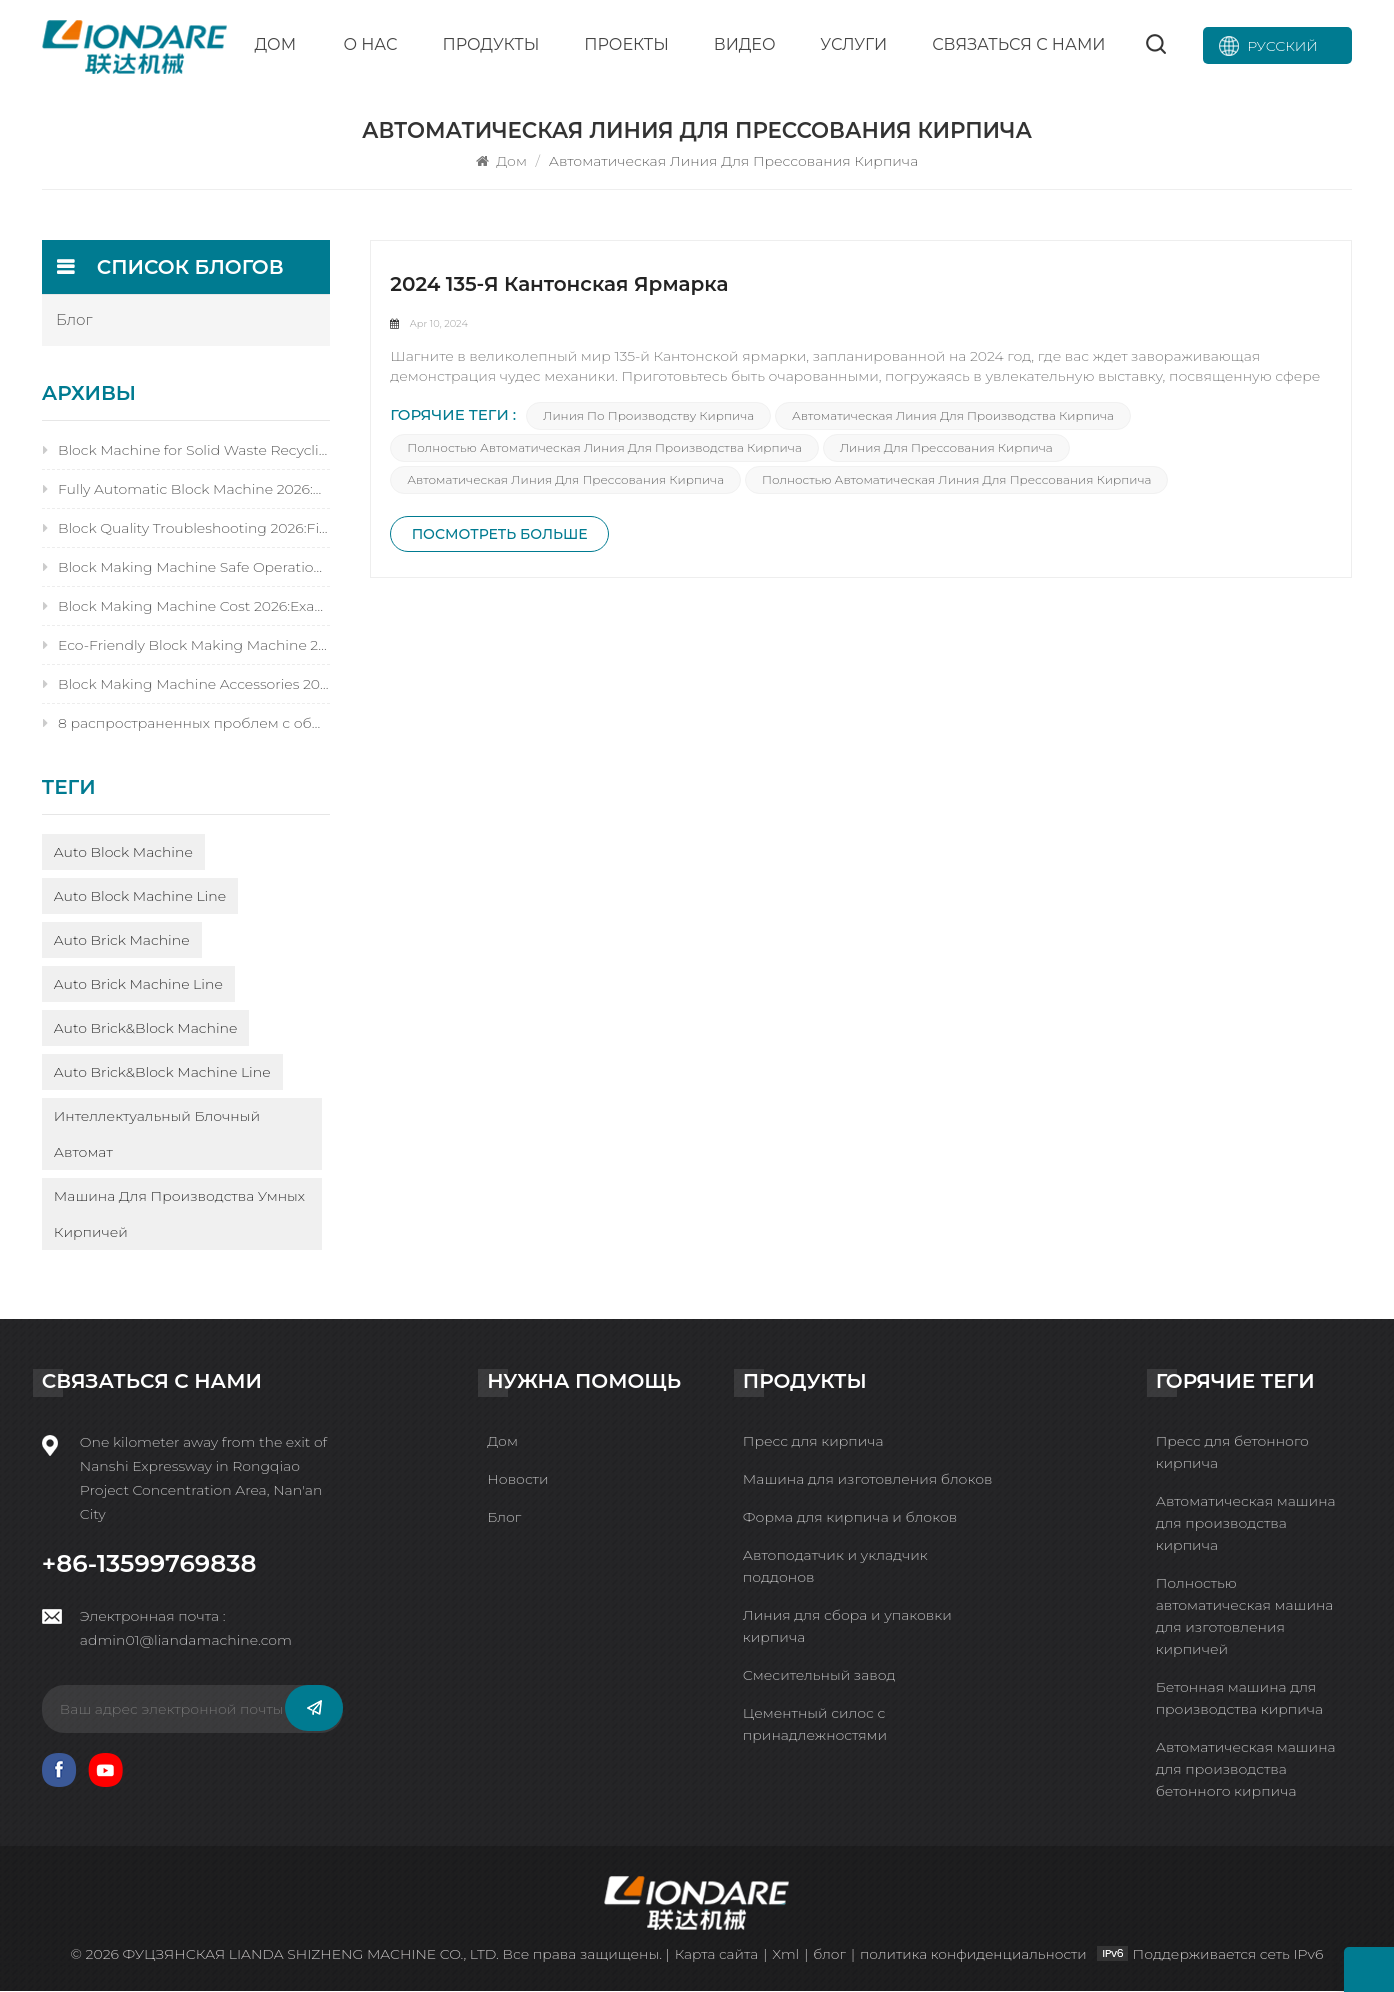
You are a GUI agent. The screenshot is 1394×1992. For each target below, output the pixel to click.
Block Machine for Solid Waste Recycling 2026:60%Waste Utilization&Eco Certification (186, 451)
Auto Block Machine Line (140, 897)
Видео (745, 44)
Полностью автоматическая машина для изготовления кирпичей (1245, 1617)
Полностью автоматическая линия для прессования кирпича (957, 482)
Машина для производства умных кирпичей (179, 1215)
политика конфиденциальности (974, 1955)
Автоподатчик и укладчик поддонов (835, 1567)
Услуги (853, 44)
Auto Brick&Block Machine (146, 1029)
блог (75, 320)
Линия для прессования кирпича (946, 450)
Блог (504, 1518)
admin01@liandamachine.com (186, 1641)
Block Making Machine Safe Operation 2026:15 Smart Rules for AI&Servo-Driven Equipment (186, 568)
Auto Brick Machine (122, 941)
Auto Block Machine (123, 853)
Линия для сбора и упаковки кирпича (847, 1627)
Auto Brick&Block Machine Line (162, 1073)
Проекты (626, 44)
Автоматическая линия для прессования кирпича (566, 482)
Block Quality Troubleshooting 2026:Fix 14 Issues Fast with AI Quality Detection (186, 529)
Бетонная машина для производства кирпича (1239, 1699)
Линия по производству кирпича (649, 418)
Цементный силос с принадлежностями (815, 1725)
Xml (783, 1955)
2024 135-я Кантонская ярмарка (560, 286)
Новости (517, 1480)
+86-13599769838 (149, 1564)
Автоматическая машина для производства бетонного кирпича (1246, 1770)
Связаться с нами (1018, 44)
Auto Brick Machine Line (138, 985)
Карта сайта (714, 1955)
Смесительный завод (819, 1676)
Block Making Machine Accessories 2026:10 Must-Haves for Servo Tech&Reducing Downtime (186, 685)
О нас (370, 44)
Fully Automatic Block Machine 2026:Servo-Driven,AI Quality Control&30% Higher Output (186, 490)
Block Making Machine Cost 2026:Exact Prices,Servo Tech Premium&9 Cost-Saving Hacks (186, 607)
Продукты (490, 44)
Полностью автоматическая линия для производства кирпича (605, 450)
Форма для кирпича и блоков (850, 1518)
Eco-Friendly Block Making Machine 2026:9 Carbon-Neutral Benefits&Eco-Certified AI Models (186, 646)
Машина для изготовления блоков (868, 1480)
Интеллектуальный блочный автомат (157, 1135)
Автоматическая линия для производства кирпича (954, 418)
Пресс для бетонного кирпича (1232, 1453)
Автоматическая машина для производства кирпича (1246, 1524)
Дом (275, 44)
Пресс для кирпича (813, 1442)
